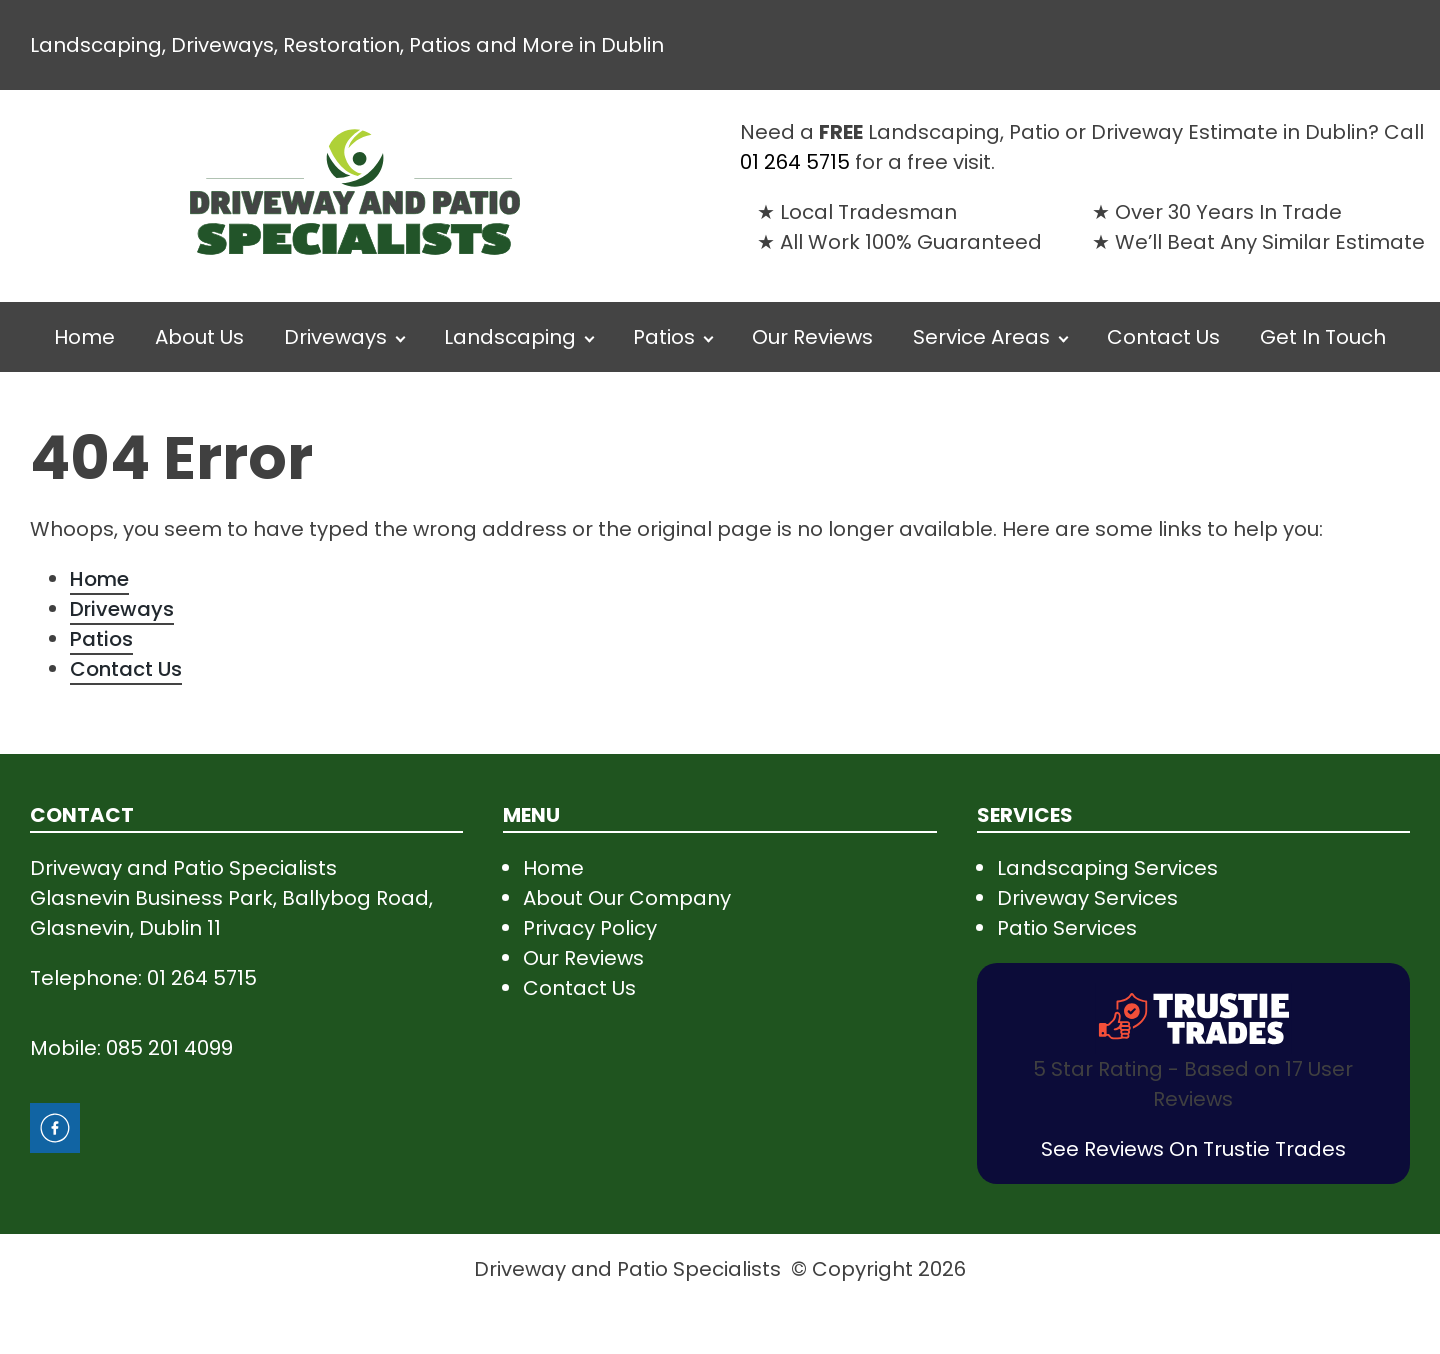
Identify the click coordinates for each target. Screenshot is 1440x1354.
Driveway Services (1087, 898)
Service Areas (981, 337)
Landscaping (510, 337)
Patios (664, 337)
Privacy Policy (590, 928)
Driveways (335, 337)
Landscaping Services (1107, 868)
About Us (199, 337)
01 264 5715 (795, 162)
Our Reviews (812, 337)
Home (84, 337)
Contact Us (1163, 337)
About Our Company (627, 898)
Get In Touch (1323, 337)
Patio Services (1067, 928)
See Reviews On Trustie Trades (1193, 1149)
